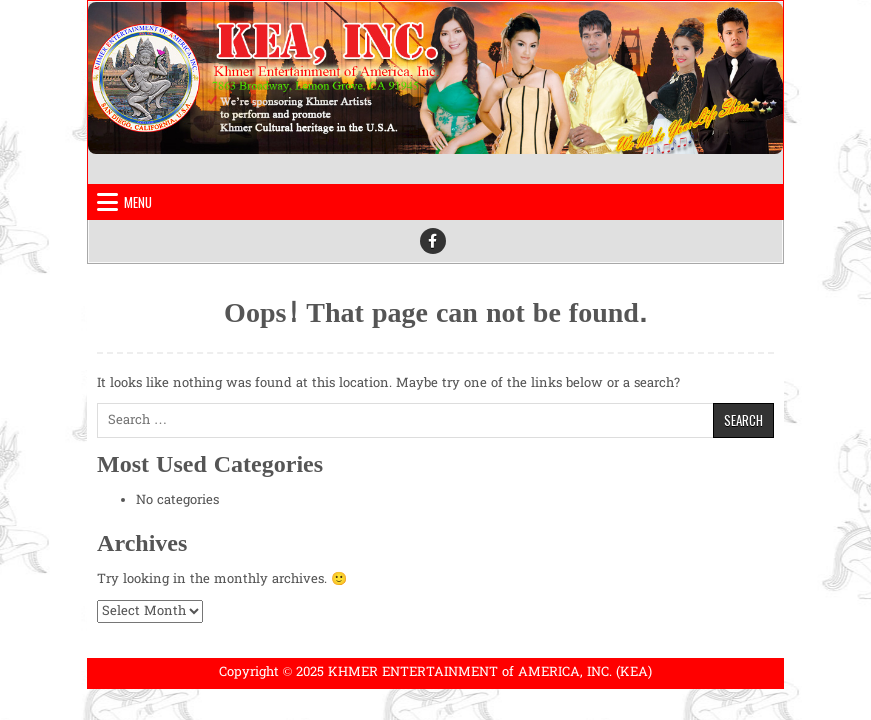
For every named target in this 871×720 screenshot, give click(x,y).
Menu (138, 202)
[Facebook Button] (433, 241)
